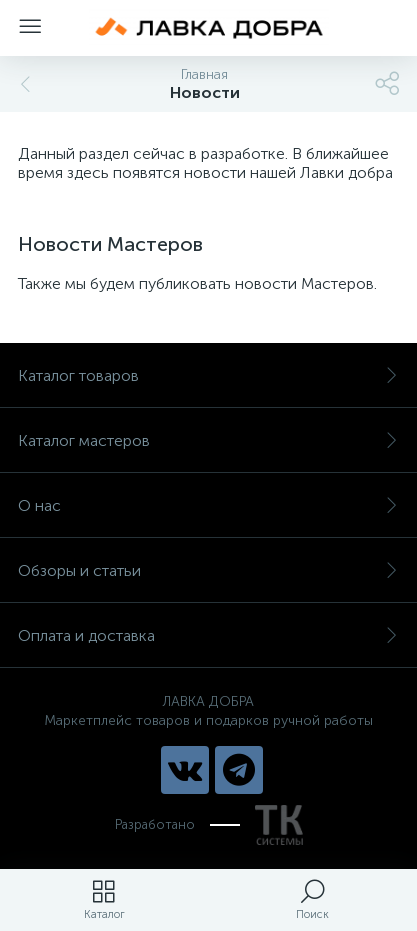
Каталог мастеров (208, 440)
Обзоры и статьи (208, 570)
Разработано (209, 825)
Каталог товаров (208, 375)
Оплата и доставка (208, 635)
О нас (208, 505)
